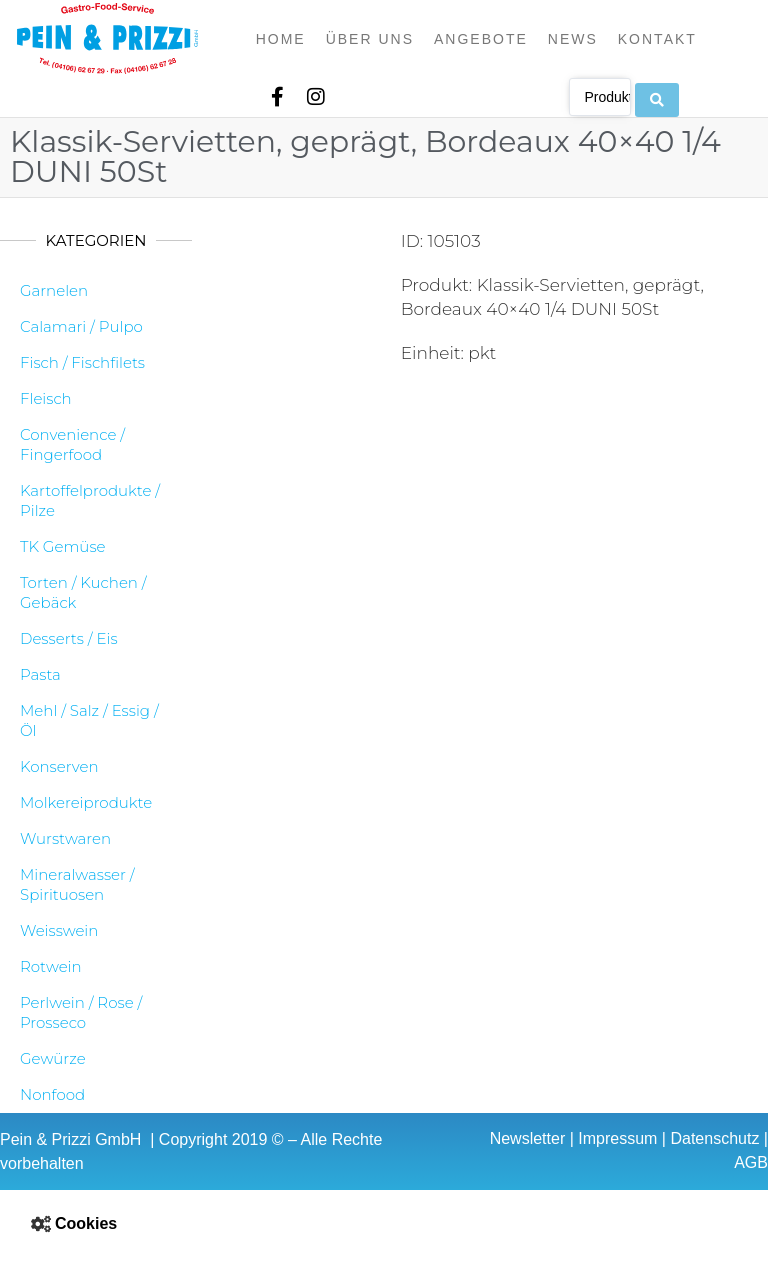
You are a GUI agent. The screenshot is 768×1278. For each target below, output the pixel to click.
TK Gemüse (63, 546)
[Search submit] (657, 96)
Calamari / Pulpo (81, 326)
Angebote (481, 39)
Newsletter (528, 1138)
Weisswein (59, 930)
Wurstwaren (65, 838)
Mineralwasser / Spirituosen (77, 884)
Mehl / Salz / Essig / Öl (89, 720)
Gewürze (53, 1058)
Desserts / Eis (69, 638)
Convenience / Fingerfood (72, 444)
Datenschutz (714, 1138)
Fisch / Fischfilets (82, 362)
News (573, 39)
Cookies (86, 1223)
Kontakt (657, 39)
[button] (384, 1224)
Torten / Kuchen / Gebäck (83, 592)
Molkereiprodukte (86, 802)
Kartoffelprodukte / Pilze (90, 500)
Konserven (59, 766)
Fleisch (46, 398)
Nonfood (52, 1094)
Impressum (617, 1138)
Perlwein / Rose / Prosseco (81, 1012)
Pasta (40, 674)
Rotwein (51, 966)
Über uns (370, 39)
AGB (751, 1162)
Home (281, 39)
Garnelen (54, 290)
